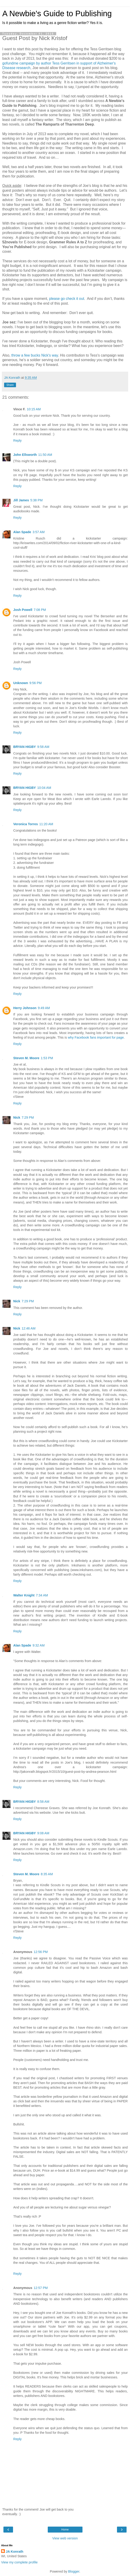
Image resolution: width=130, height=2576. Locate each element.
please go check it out (66, 299)
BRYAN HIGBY (24, 747)
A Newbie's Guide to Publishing (57, 13)
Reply (17, 440)
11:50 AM (45, 455)
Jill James (21, 500)
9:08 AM (43, 1833)
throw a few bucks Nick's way (34, 355)
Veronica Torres (25, 824)
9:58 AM (43, 747)
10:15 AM (34, 409)
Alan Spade (22, 532)
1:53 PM (47, 1058)
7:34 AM (42, 1595)
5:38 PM (36, 500)
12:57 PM (41, 2288)
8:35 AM (47, 1874)
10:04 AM (44, 788)
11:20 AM (46, 824)
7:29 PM (27, 1117)
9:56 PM (35, 683)
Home (65, 2529)
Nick (16, 1117)
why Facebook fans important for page (96, 1037)
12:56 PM (41, 1952)
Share (10, 385)
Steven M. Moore (26, 1058)
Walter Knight (23, 1595)
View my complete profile (19, 2562)
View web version (65, 2538)
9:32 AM (38, 1645)
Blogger (73, 2571)
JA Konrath (14, 2551)
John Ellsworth (25, 455)
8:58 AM (43, 1801)
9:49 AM (44, 1008)
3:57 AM (38, 532)
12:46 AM (28, 1328)
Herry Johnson (25, 1008)
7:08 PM (40, 610)
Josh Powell (22, 610)
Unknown (20, 683)
